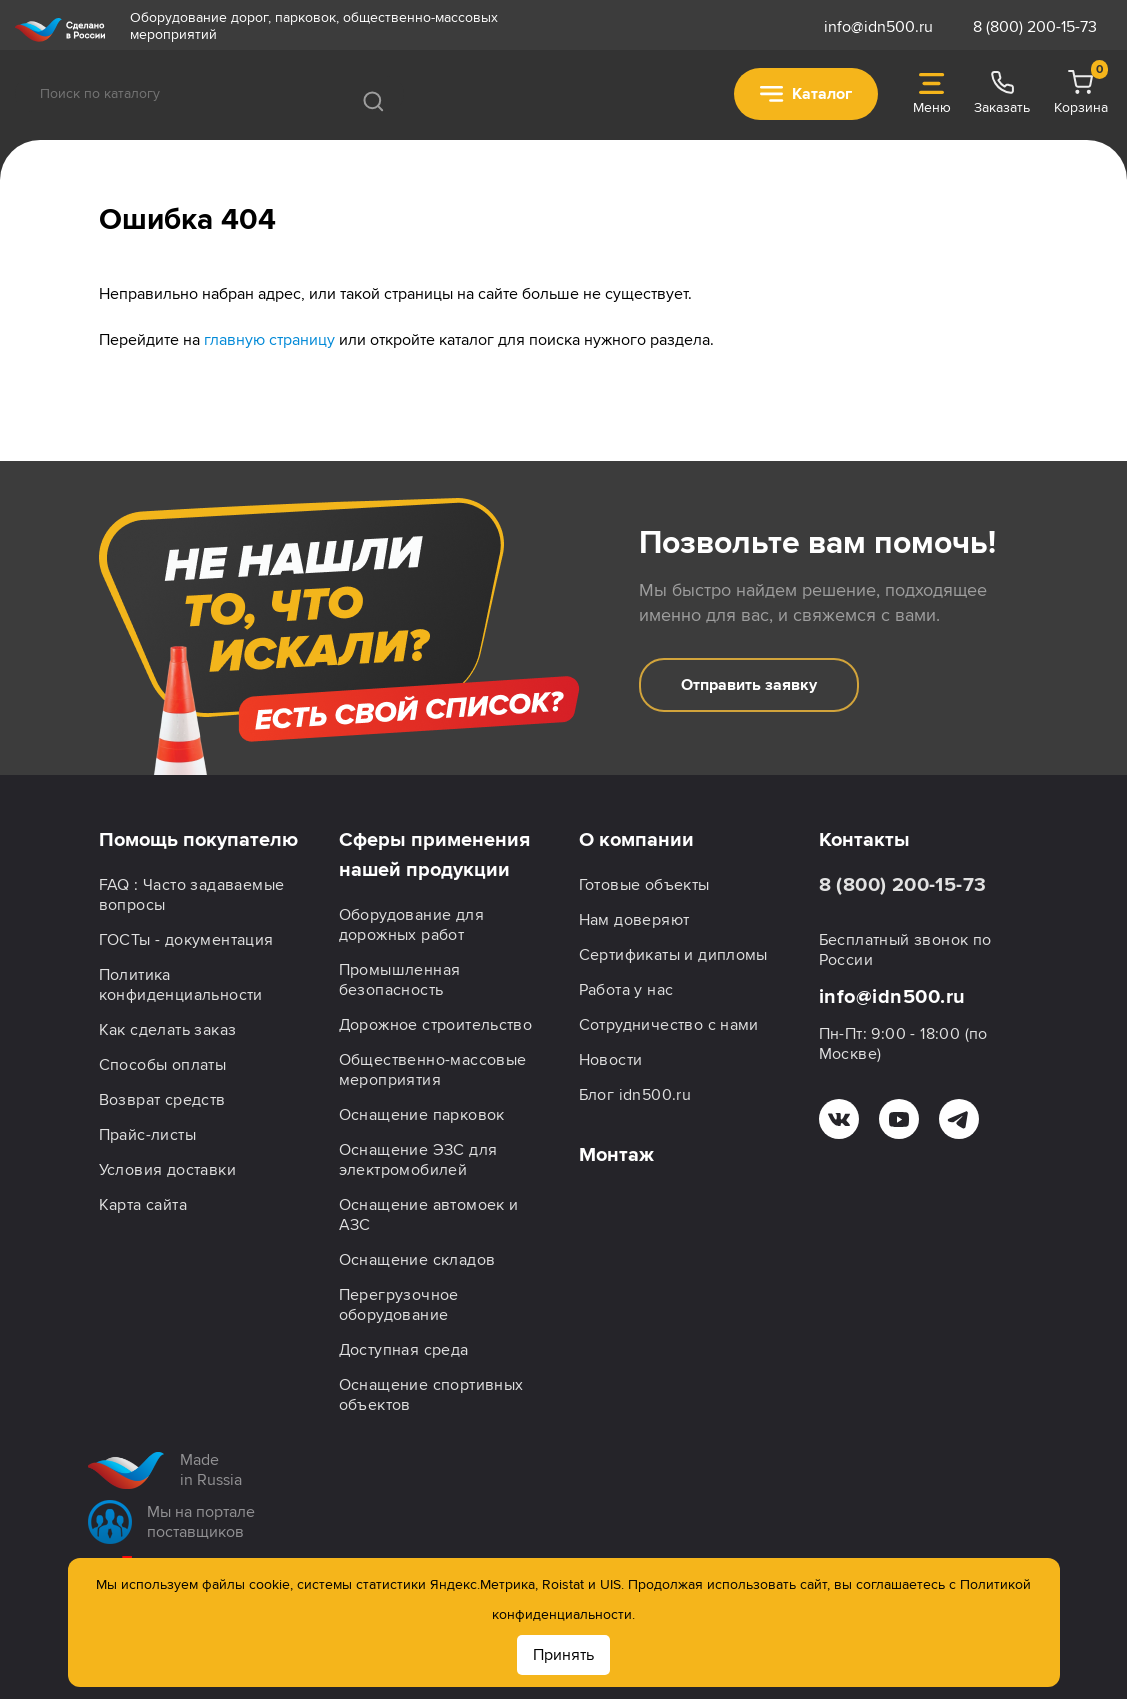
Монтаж (616, 1155)
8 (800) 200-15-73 (1035, 27)
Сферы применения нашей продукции (434, 855)
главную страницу (269, 340)
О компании (636, 840)
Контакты (864, 840)
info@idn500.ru (878, 27)
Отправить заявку (749, 685)
